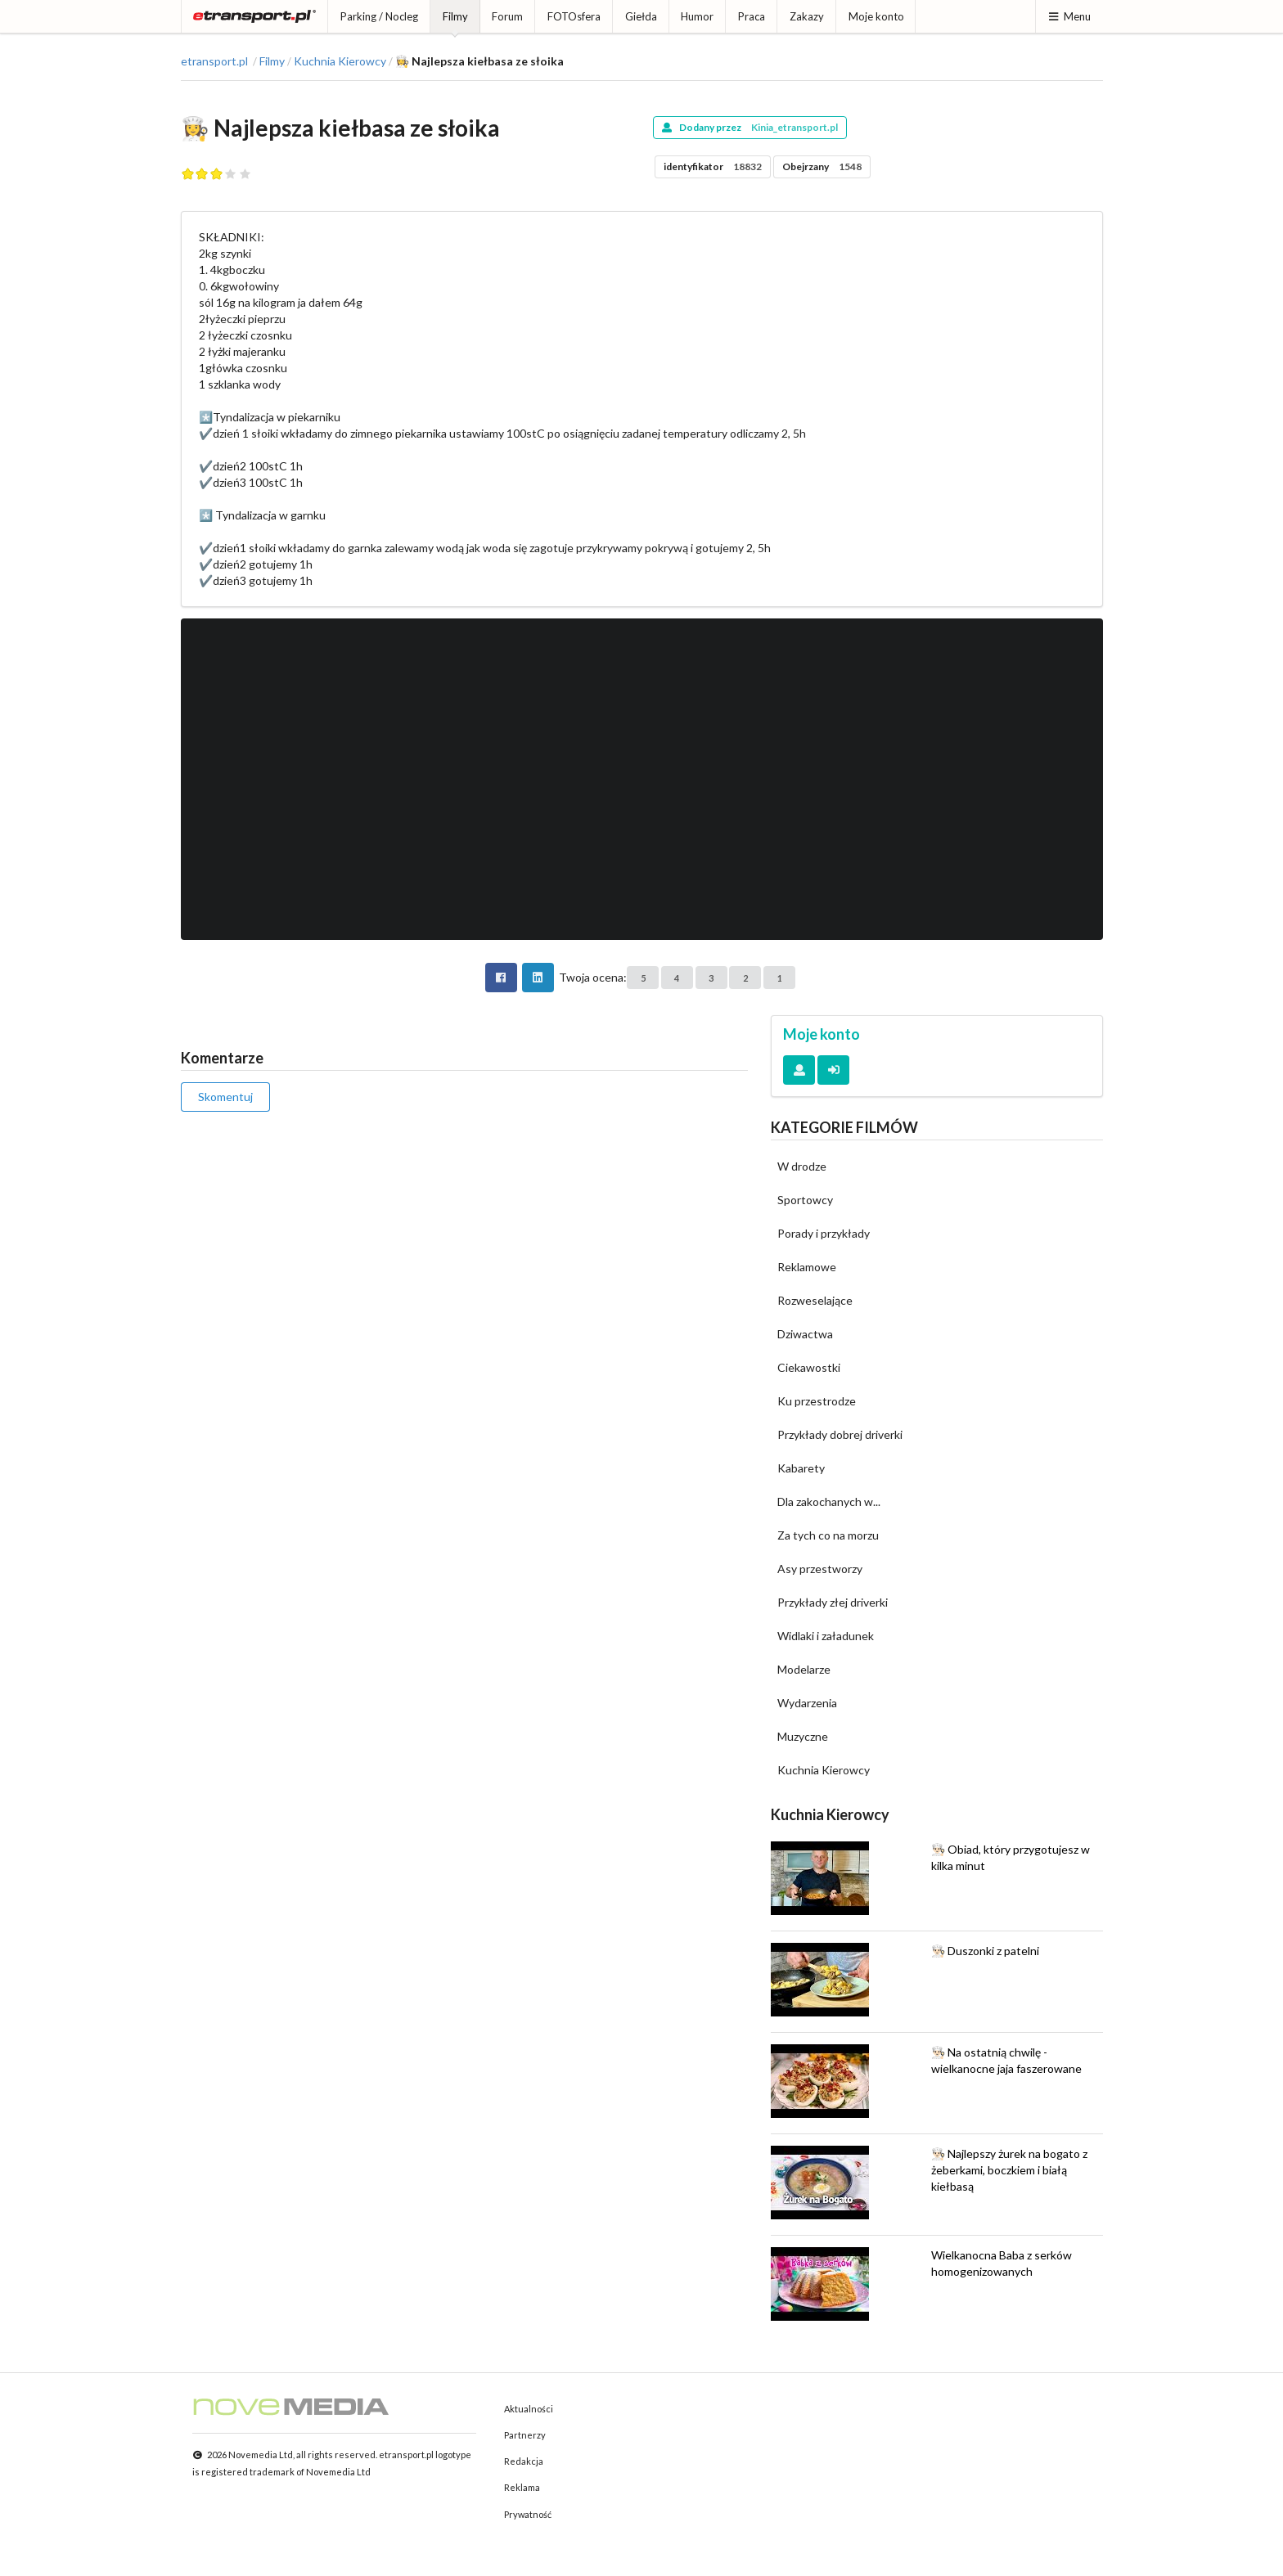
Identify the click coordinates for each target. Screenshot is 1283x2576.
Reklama (522, 2487)
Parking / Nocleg (379, 16)
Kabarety (801, 1468)
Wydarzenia (807, 1703)
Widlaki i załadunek (825, 1636)
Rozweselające (815, 1300)
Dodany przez (750, 127)
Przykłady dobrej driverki (840, 1434)
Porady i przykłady (823, 1233)
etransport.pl (214, 61)
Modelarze (804, 1669)
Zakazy (807, 16)
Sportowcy (805, 1200)
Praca (751, 16)
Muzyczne (802, 1736)
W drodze (801, 1166)
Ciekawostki (808, 1367)
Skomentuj (225, 1097)
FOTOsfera (574, 16)
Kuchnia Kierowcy (340, 61)
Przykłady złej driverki (832, 1602)
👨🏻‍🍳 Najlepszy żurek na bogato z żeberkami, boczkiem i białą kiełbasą (1009, 2170)
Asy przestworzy (819, 1569)
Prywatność (527, 2514)
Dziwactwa (805, 1334)
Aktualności (528, 2408)
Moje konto (876, 16)
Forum (507, 16)
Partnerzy (525, 2435)
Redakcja (523, 2461)
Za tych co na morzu (828, 1535)
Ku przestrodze (816, 1401)
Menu (1069, 16)
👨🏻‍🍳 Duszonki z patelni (985, 1951)
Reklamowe (806, 1267)
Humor (697, 16)
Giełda (641, 16)
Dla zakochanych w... (828, 1501)
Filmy (455, 16)
